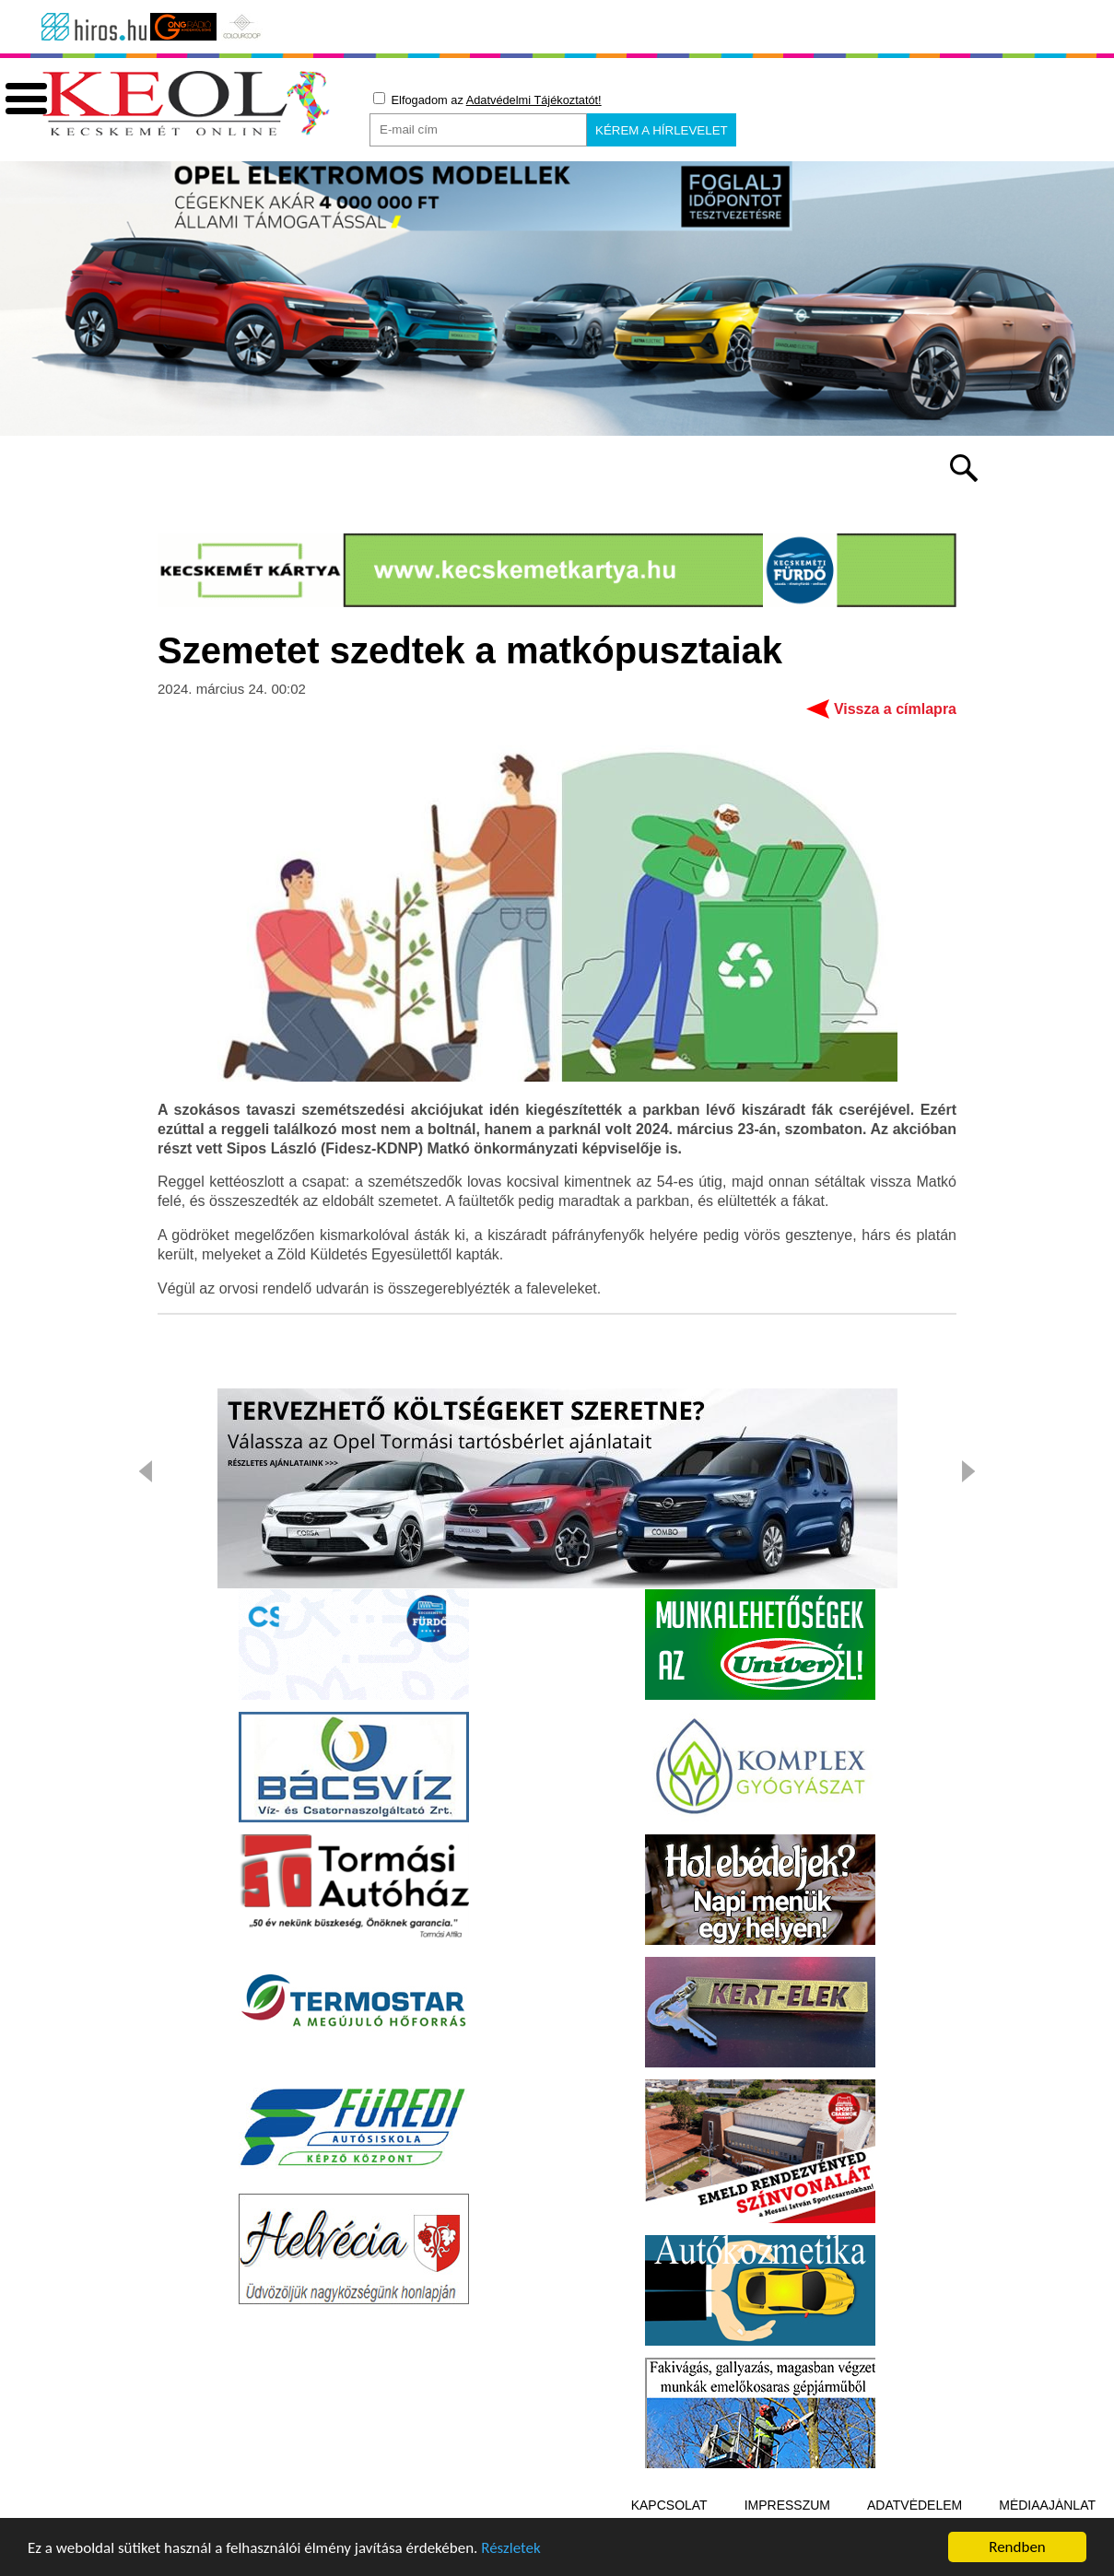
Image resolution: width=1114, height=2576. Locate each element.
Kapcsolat (669, 2505)
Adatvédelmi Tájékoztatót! (534, 100)
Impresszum (787, 2505)
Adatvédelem (914, 2505)
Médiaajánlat (1047, 2505)
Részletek (511, 2549)
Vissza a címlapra (895, 709)
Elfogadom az (487, 99)
